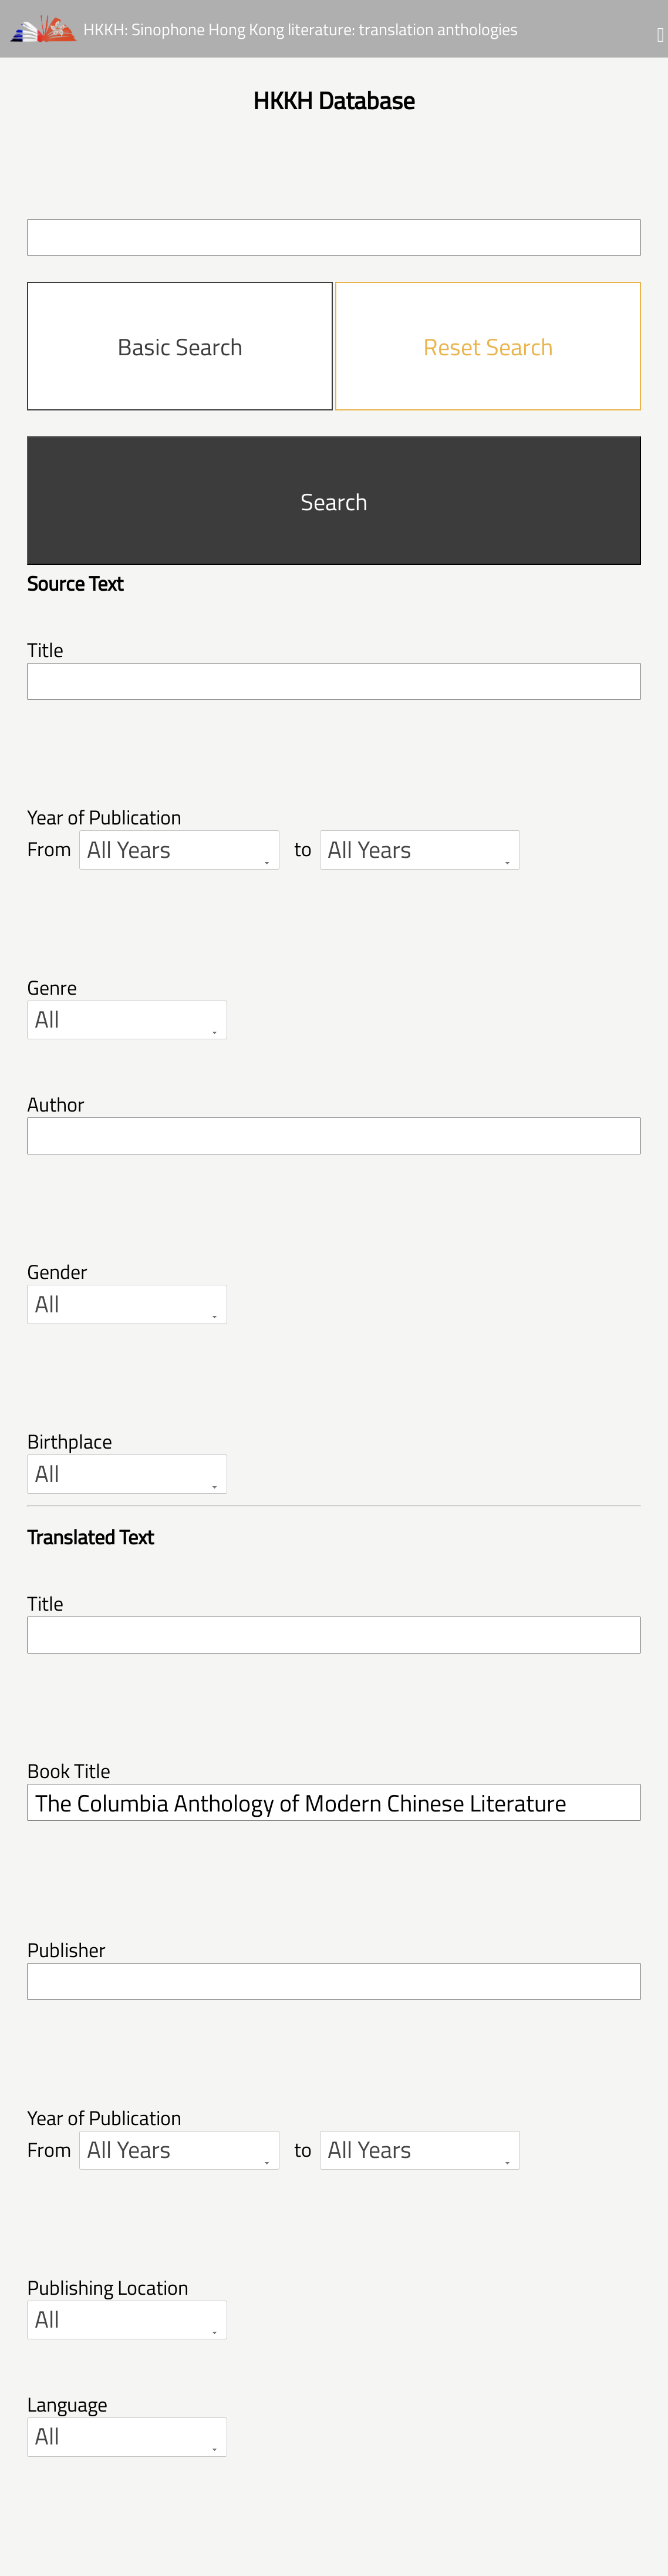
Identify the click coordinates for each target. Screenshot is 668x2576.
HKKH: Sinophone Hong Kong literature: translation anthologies (300, 28)
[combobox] (179, 850)
